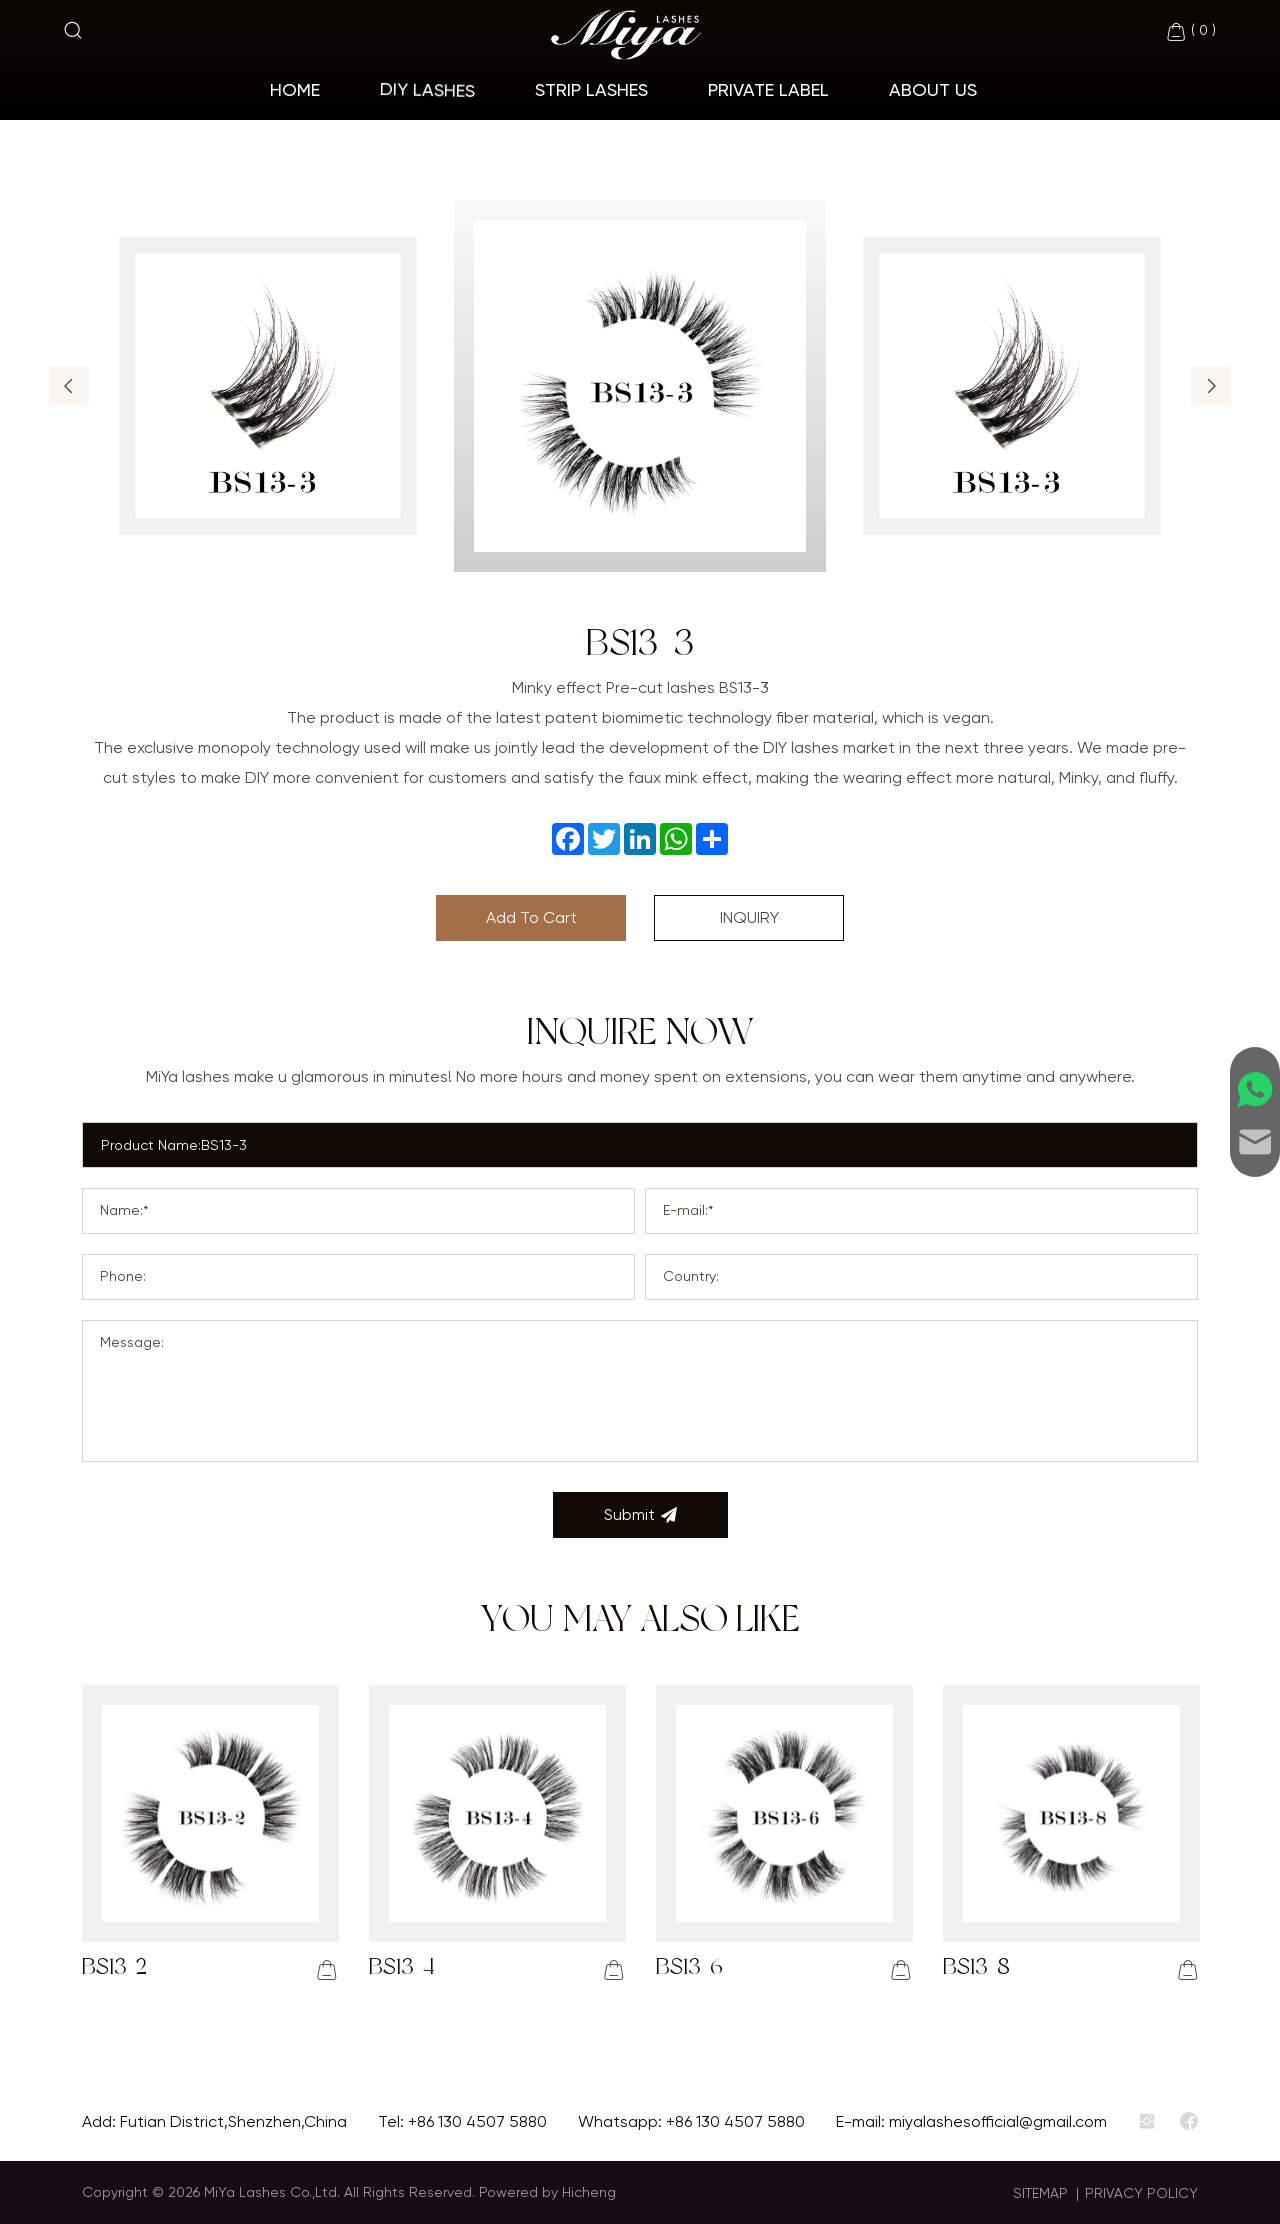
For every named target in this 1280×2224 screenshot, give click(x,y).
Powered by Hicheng (547, 2192)
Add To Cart (531, 917)
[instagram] (1147, 2122)
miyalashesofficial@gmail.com (998, 2121)
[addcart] (327, 1970)
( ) (1190, 32)
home (295, 89)
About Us (933, 89)
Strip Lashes (591, 89)
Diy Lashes (427, 89)
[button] (69, 386)
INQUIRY (749, 917)
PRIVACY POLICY (1141, 2193)
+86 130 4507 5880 (477, 2121)
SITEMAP (1040, 2193)
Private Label (768, 89)
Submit (640, 1515)
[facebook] (1189, 2122)
